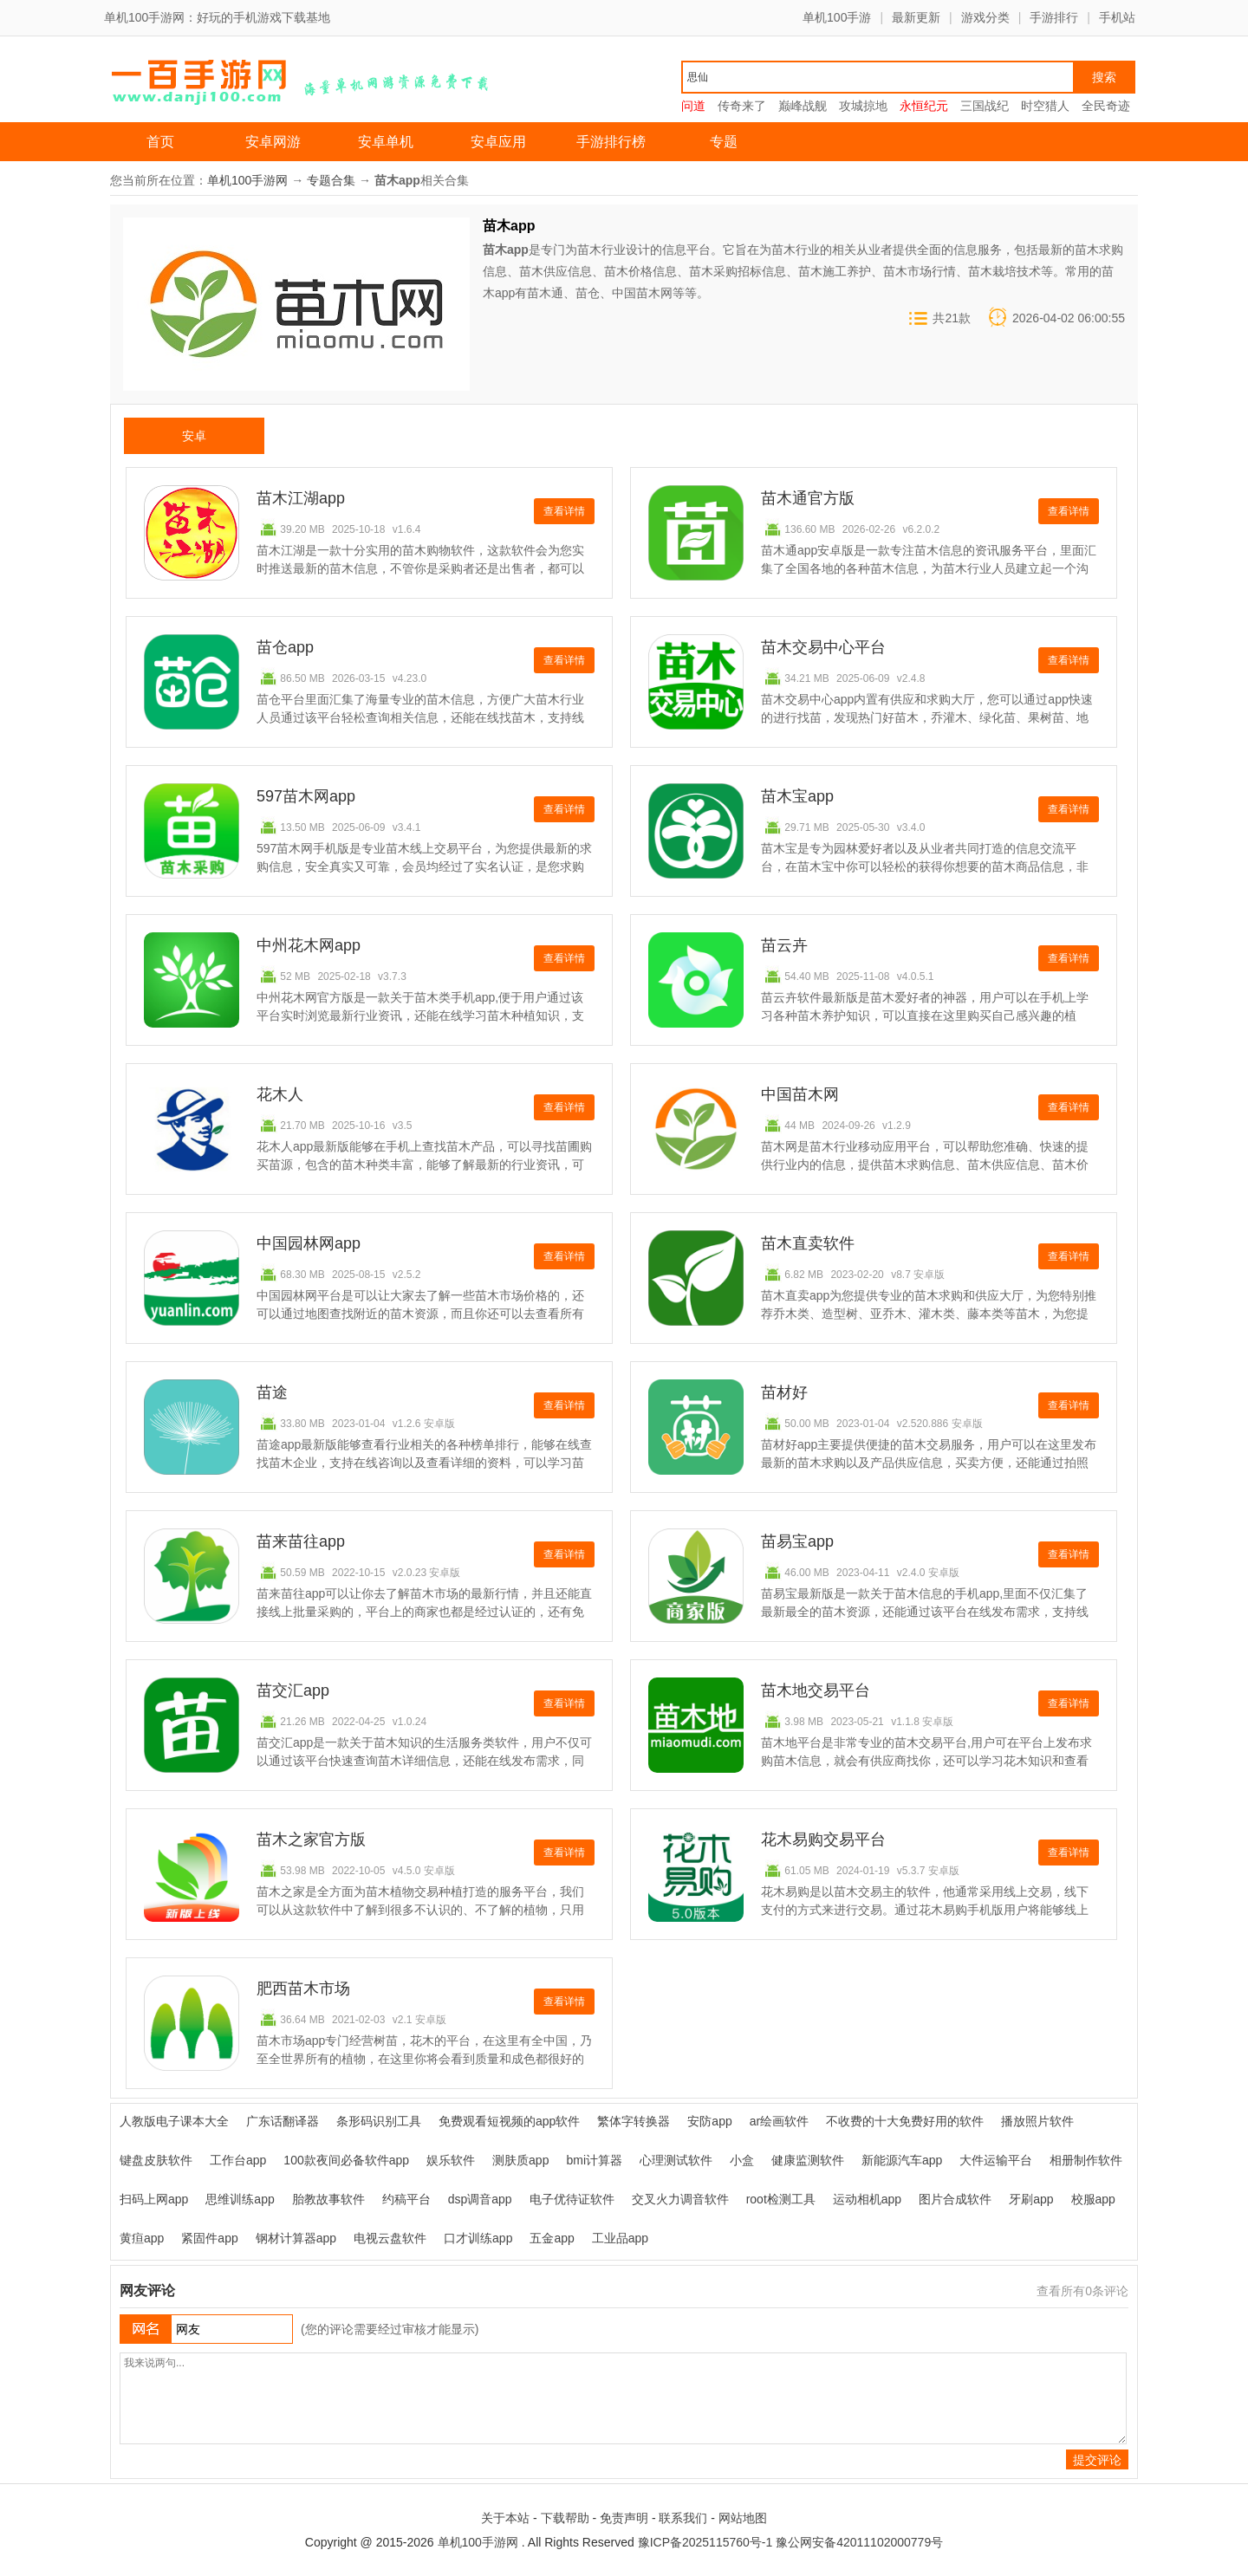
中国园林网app (309, 1243)
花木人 (280, 1094)
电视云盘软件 (390, 2238)
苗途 (272, 1392)
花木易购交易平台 (823, 1839)
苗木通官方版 (808, 498)
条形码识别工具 (378, 2121)
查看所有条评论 (1082, 2291)
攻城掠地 (863, 106)
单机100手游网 (247, 180)
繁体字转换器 (633, 2121)
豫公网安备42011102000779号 (859, 2542)
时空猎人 (1045, 106)
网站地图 (742, 2518)
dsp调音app (480, 2199)
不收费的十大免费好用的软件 (905, 2121)
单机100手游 (837, 17)
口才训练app (478, 2238)
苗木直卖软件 (808, 1243)
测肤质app (520, 2160)
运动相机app (867, 2199)
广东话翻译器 (282, 2121)
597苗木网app (306, 796)
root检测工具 (781, 2199)
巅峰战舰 (802, 106)
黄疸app (142, 2238)
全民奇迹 (1106, 106)
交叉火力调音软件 (680, 2199)
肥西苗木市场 (303, 1988)
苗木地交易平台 (815, 1690)
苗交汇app (293, 1690)
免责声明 (624, 2518)
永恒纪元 (924, 106)
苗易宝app (797, 1541)
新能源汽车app (901, 2160)
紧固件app (209, 2238)
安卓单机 (385, 141)
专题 (724, 141)
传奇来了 (742, 106)
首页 (160, 141)
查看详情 (564, 511)
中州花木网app (309, 945)
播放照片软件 (1037, 2121)
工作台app (238, 2160)
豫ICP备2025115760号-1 (705, 2542)
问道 (693, 106)
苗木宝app (797, 796)
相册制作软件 (1086, 2160)
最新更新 (916, 17)
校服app (1093, 2199)
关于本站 (505, 2518)
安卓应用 (498, 141)
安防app (709, 2121)
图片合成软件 (955, 2199)
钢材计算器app (296, 2238)
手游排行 (1054, 17)
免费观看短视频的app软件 (509, 2121)
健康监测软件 (807, 2160)
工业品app (620, 2238)
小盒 (742, 2160)
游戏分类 (985, 17)
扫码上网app (154, 2199)
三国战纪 (984, 106)
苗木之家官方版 (311, 1839)
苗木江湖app (301, 498)
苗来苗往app (301, 1541)
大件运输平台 (995, 2160)
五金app (552, 2238)
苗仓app (285, 647)
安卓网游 (273, 141)
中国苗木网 (800, 1094)
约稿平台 (406, 2199)
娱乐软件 (450, 2160)
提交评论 (1097, 2460)
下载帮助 (565, 2518)
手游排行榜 (611, 141)
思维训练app (239, 2199)
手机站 (1117, 17)
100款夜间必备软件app (346, 2160)
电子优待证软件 (572, 2199)
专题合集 (331, 180)
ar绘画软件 (779, 2121)
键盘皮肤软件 (156, 2160)
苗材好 (784, 1392)
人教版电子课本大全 (174, 2121)
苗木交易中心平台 (823, 647)
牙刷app (1031, 2199)
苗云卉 (784, 945)
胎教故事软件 (328, 2199)
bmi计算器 (594, 2160)
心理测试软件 (676, 2160)
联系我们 (683, 2518)
